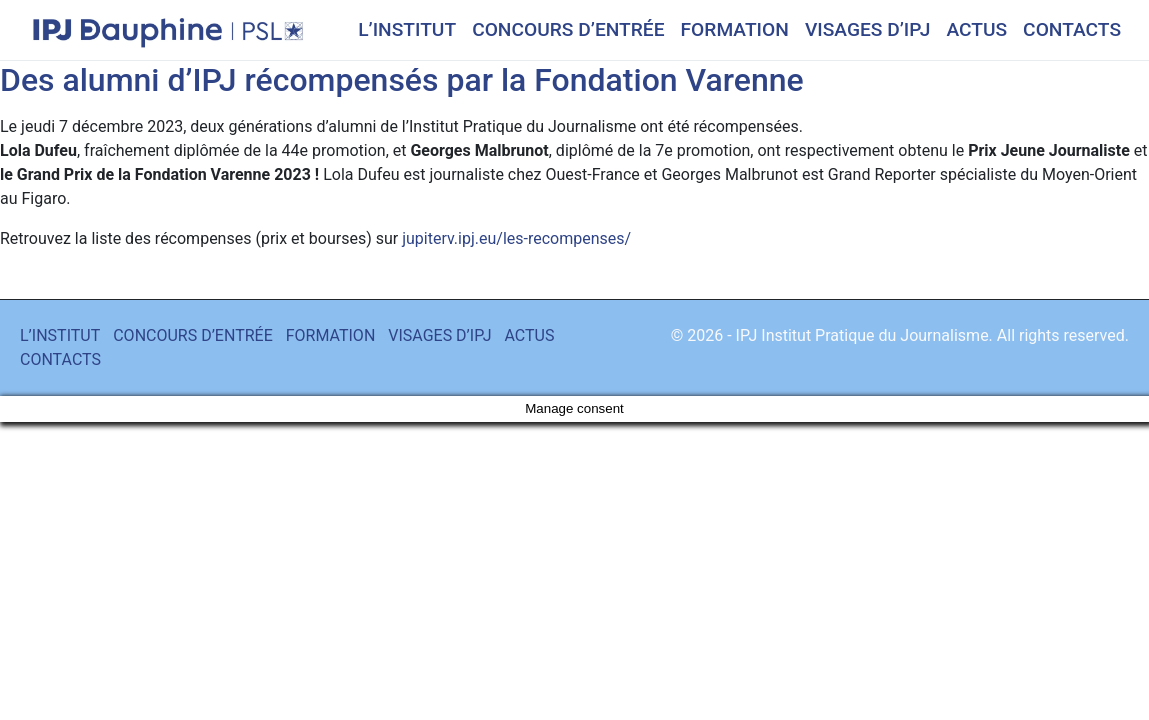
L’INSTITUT (407, 29)
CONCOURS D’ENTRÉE (568, 29)
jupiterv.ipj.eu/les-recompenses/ (516, 238)
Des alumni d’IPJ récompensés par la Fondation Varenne (402, 80)
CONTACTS (1072, 29)
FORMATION (735, 29)
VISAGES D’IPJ (868, 29)
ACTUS (976, 29)
